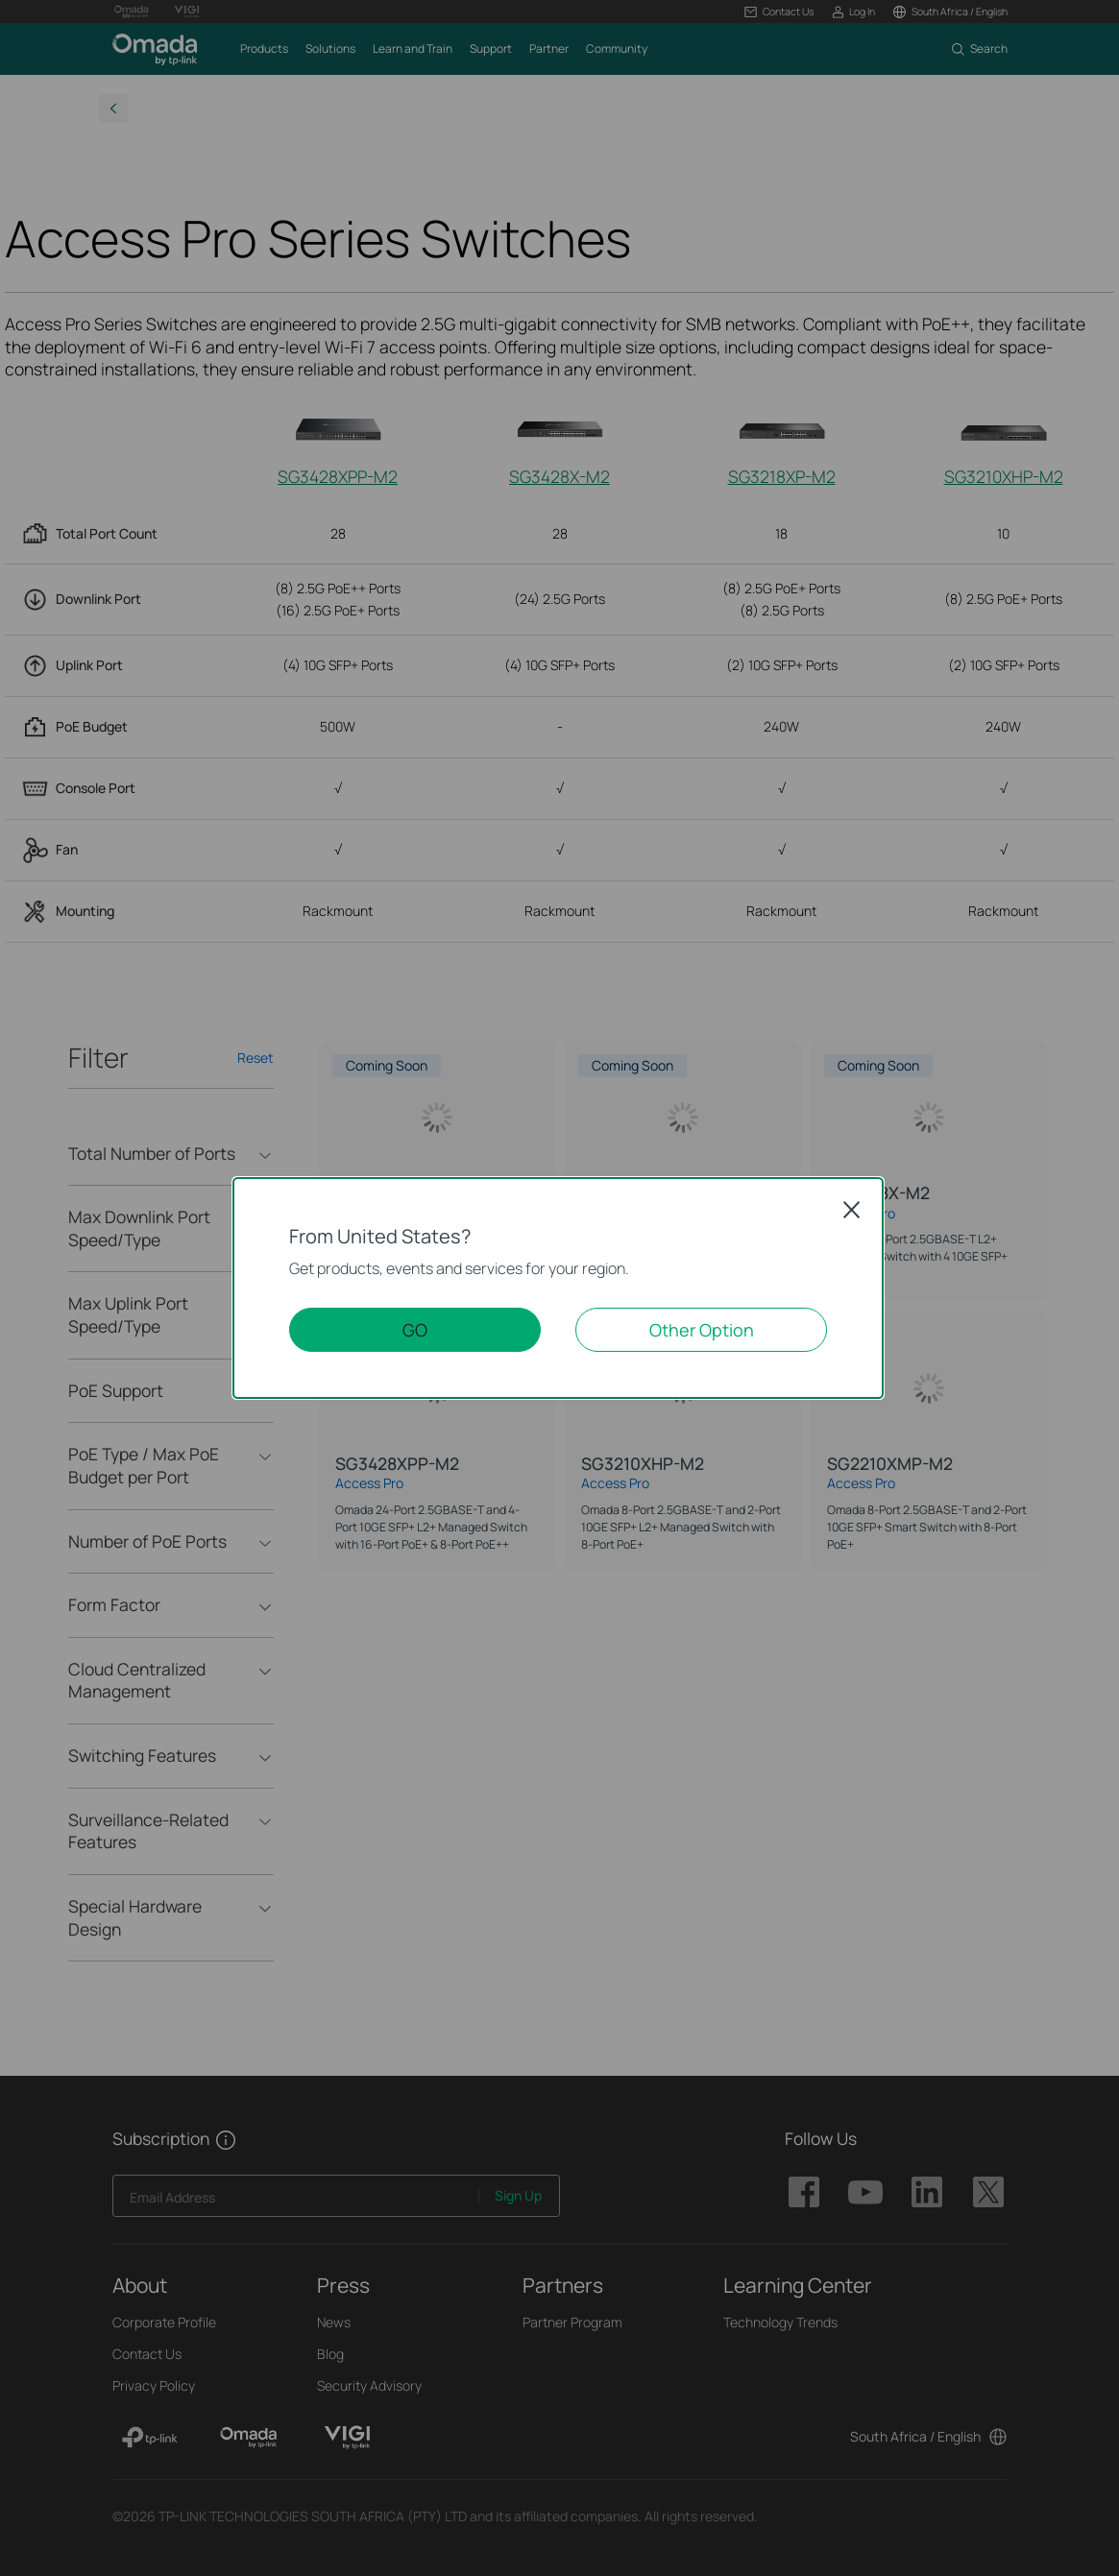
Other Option (701, 1329)
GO (414, 1329)
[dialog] (559, 1288)
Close (852, 1209)
